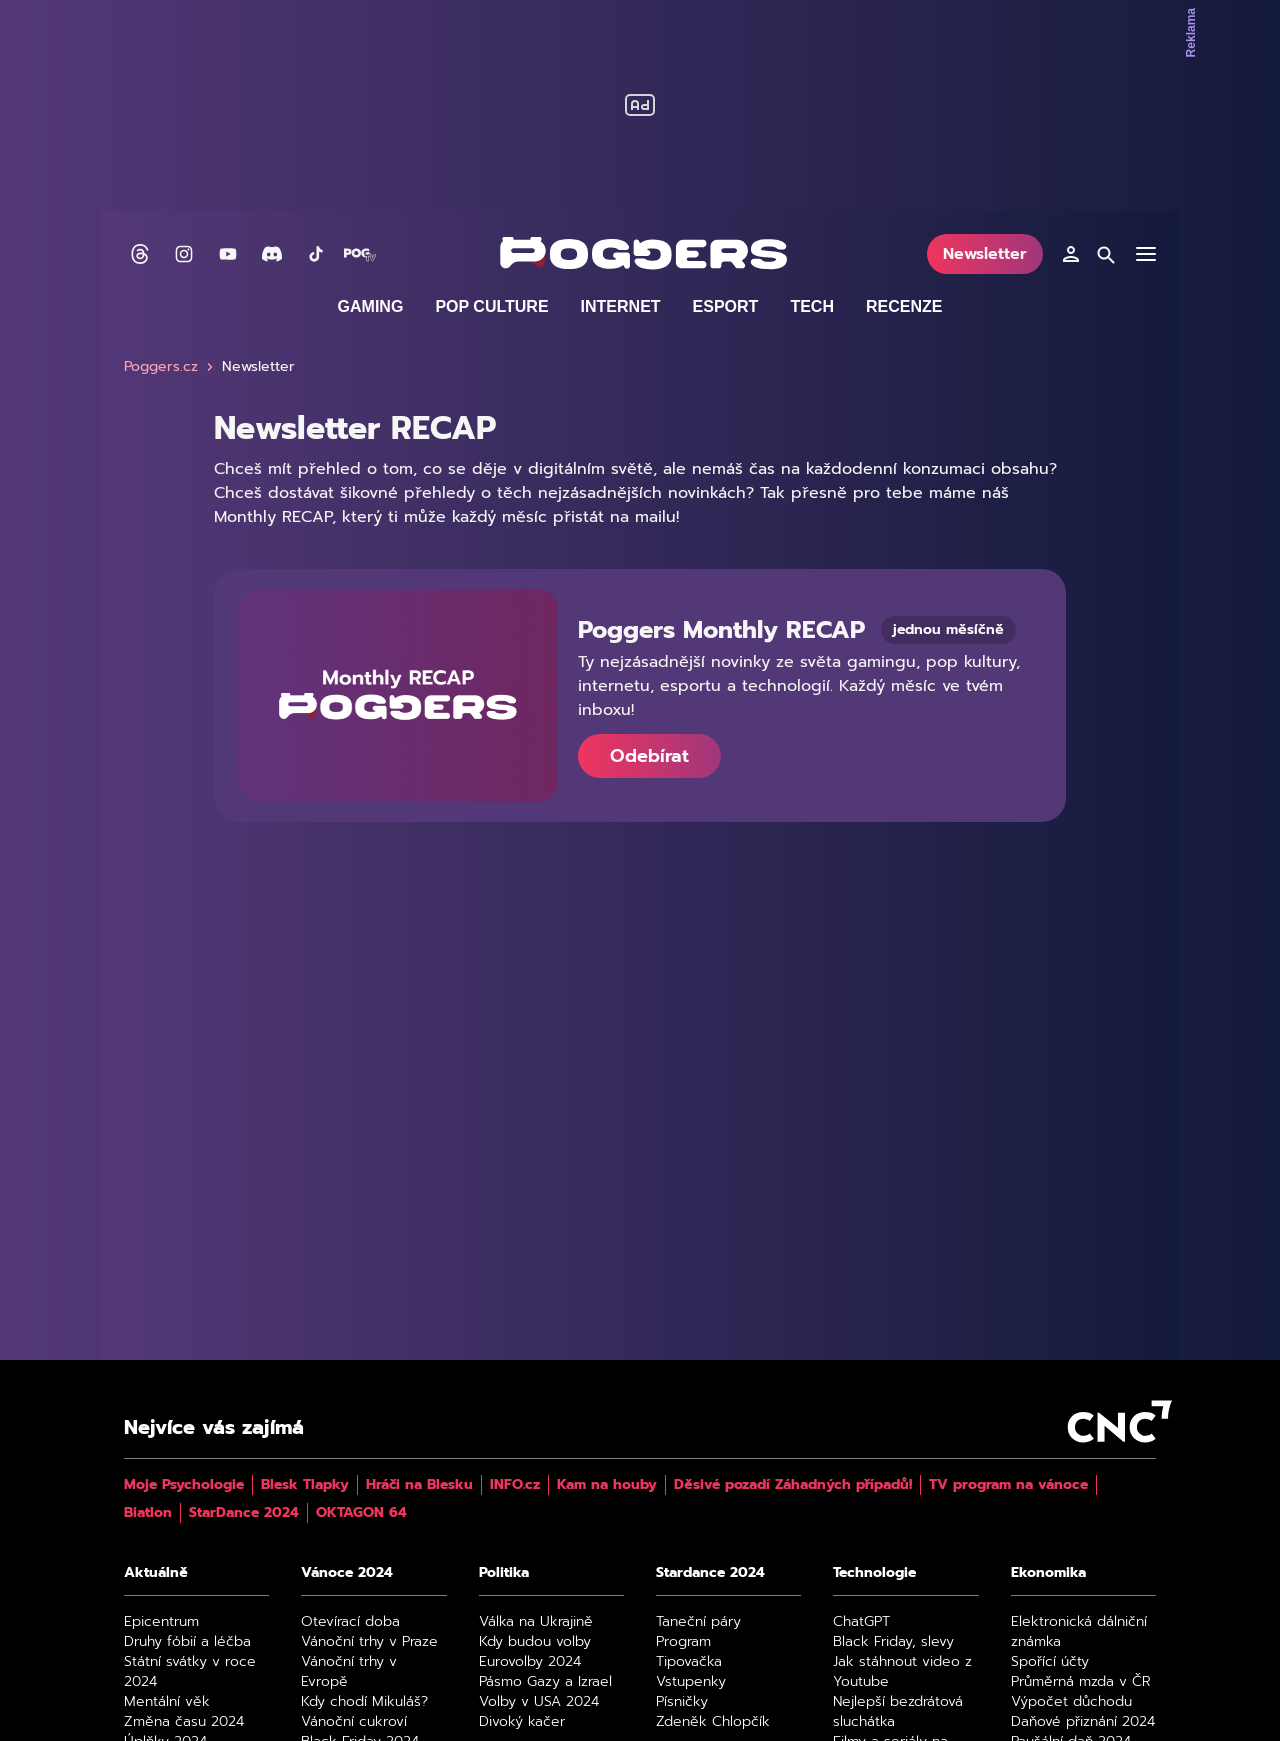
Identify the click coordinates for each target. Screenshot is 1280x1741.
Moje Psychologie (184, 1485)
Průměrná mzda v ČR (1081, 1682)
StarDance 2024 (244, 1513)
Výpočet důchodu (1071, 1702)
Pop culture (491, 306)
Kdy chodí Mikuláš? (364, 1702)
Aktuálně (156, 1573)
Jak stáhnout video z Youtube (902, 1672)
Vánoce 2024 (347, 1573)
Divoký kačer (522, 1722)
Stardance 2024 (710, 1573)
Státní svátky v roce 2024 (190, 1672)
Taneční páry (698, 1622)
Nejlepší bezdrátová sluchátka (898, 1712)
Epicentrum (161, 1622)
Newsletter (985, 254)
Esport (726, 306)
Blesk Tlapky (305, 1485)
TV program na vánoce (1008, 1485)
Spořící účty (1050, 1662)
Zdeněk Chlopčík (713, 1722)
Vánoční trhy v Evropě (349, 1672)
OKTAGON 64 (361, 1513)
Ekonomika (1048, 1573)
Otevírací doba (350, 1622)
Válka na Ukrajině (536, 1622)
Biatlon (148, 1513)
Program (683, 1642)
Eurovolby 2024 (530, 1662)
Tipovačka (689, 1662)
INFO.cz (515, 1485)
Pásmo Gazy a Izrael (545, 1682)
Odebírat (649, 756)
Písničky (682, 1702)
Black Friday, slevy (893, 1642)
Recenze (904, 306)
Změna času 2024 (184, 1722)
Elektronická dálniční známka (1079, 1632)
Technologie (874, 1573)
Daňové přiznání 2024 (1083, 1722)
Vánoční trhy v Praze (369, 1642)
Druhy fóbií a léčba (187, 1642)
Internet (621, 306)
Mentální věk (167, 1702)
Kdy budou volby (535, 1642)
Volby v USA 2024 (539, 1702)
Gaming (371, 306)
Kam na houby (607, 1485)
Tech (812, 306)
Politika (504, 1573)
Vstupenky (691, 1682)
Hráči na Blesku (419, 1485)
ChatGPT (861, 1622)
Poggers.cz (171, 367)
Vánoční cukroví (354, 1722)
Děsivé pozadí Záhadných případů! (793, 1485)
